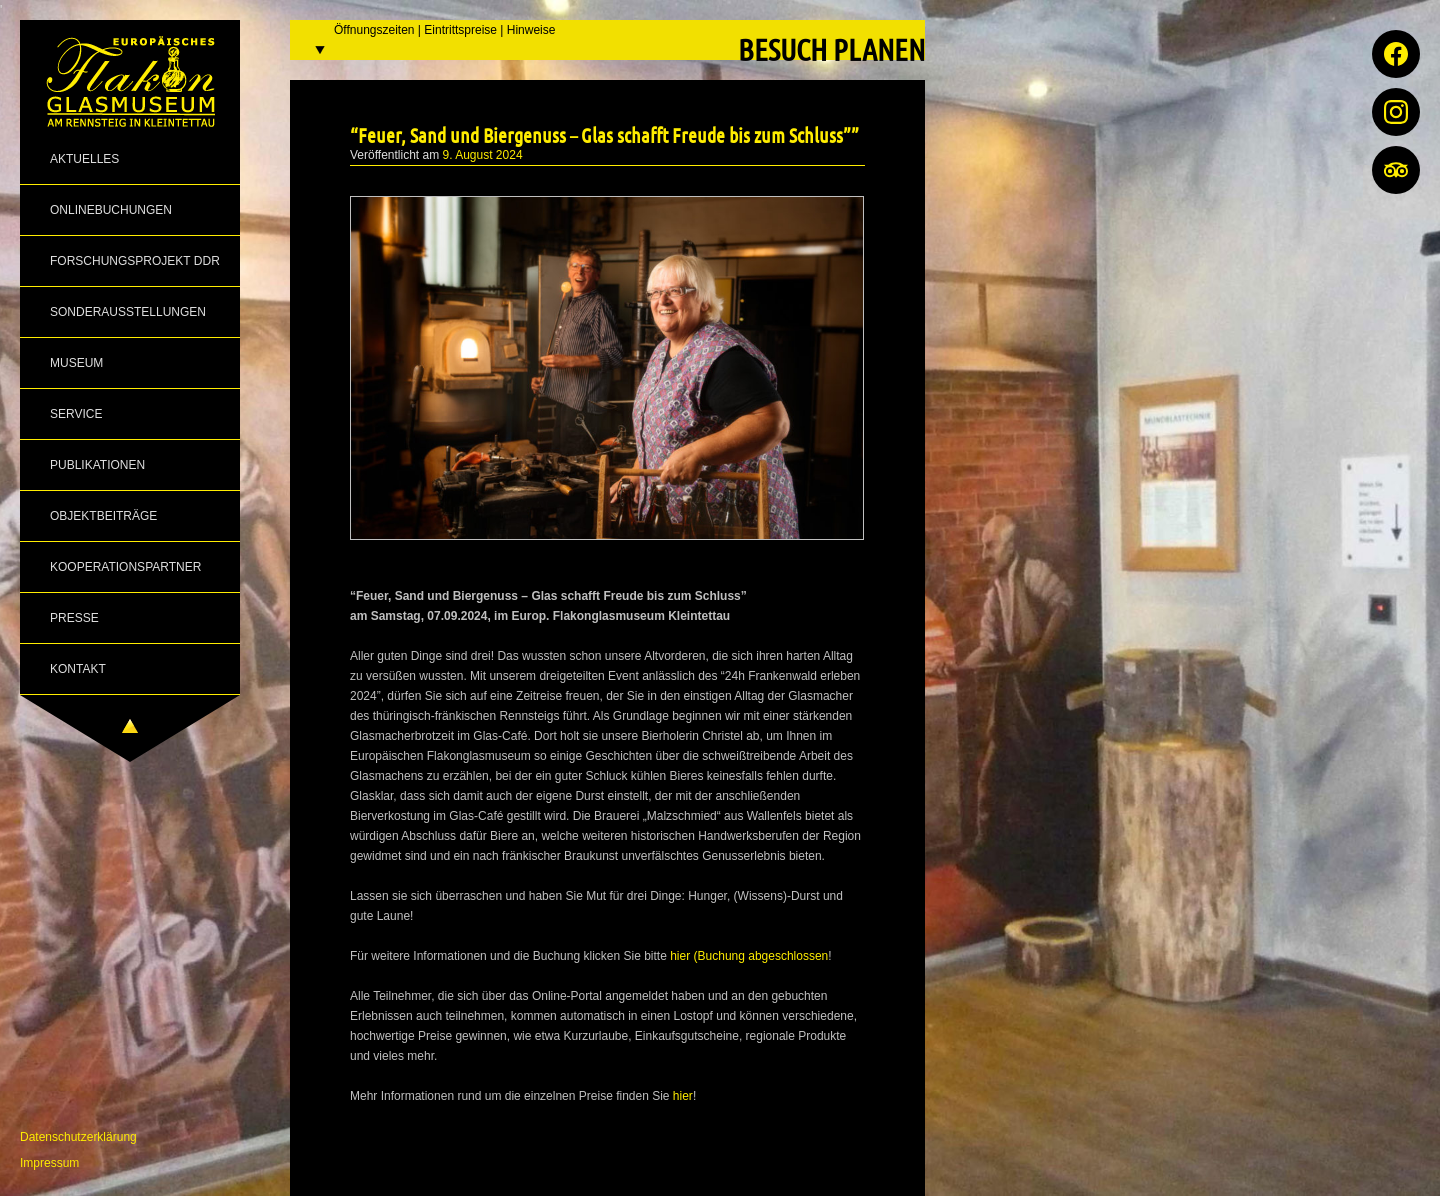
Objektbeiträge (103, 516)
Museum (76, 363)
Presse (74, 618)
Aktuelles (84, 159)
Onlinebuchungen (111, 210)
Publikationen (97, 465)
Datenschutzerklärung (78, 1137)
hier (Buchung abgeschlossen (749, 956)
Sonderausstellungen (128, 312)
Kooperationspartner (125, 567)
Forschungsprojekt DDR (135, 261)
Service (76, 414)
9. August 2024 (483, 155)
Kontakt (78, 669)
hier (683, 1096)
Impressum (49, 1163)
